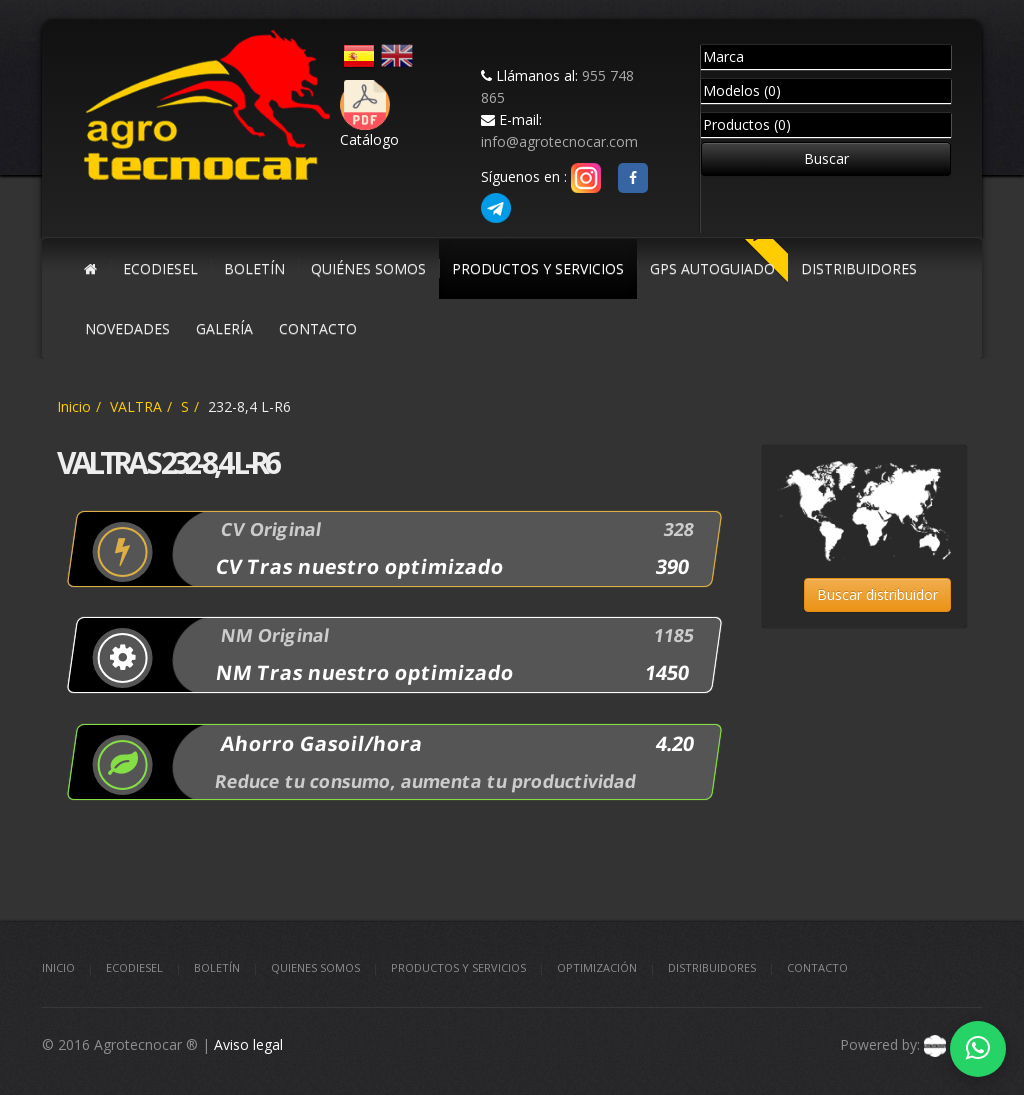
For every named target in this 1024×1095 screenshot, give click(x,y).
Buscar (826, 158)
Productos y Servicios (458, 967)
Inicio (74, 406)
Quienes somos (315, 967)
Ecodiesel (134, 967)
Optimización (597, 967)
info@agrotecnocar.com (559, 141)
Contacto (817, 967)
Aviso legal (248, 1044)
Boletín (217, 967)
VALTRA (136, 406)
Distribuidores (712, 967)
